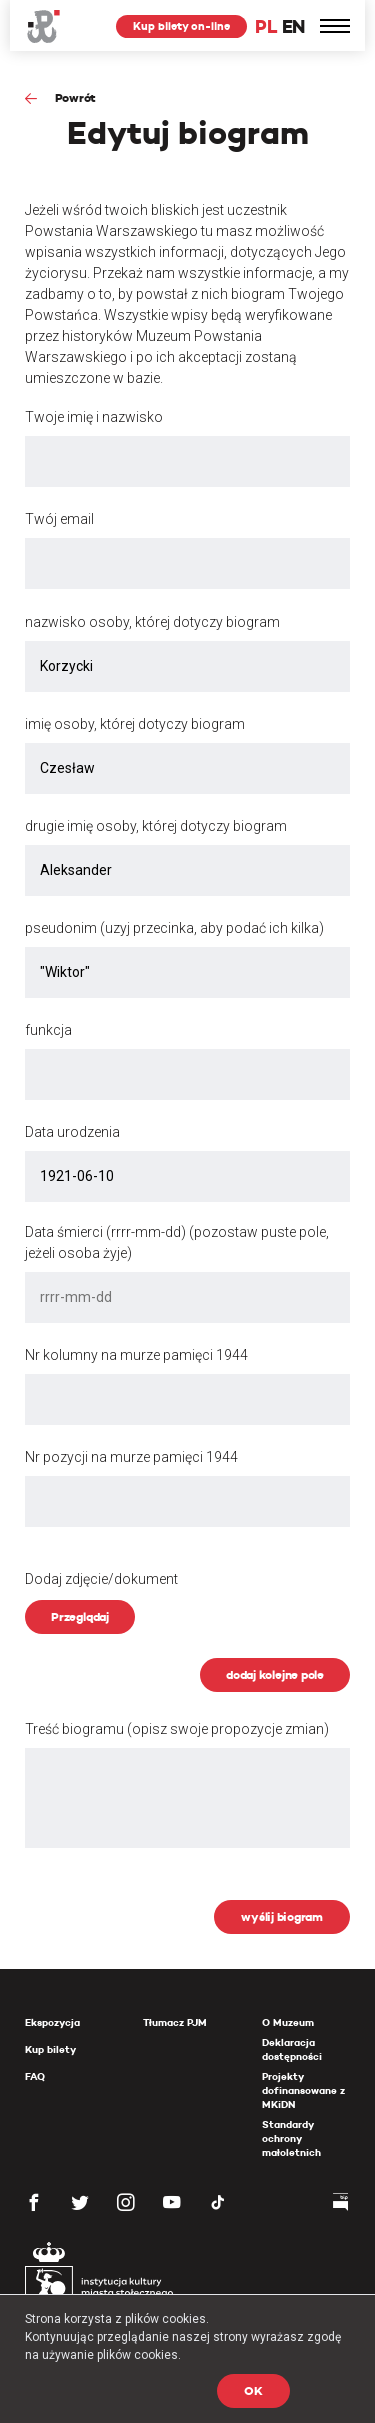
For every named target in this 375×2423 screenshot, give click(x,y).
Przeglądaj (80, 1616)
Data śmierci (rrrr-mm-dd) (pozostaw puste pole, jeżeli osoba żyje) (177, 1242)
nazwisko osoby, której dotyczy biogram (152, 622)
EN (293, 26)
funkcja (48, 1030)
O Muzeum (288, 2022)
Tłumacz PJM (175, 2022)
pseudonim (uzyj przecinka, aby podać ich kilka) (174, 928)
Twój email (59, 519)
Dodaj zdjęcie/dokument (101, 1579)
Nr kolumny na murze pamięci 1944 (136, 1355)
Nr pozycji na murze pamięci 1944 (131, 1457)
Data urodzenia (72, 1132)
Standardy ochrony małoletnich (291, 2138)
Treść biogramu (177, 1729)
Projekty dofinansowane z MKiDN (303, 2090)
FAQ (35, 2076)
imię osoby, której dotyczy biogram (135, 724)
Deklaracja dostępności (292, 2049)
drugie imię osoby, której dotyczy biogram (156, 826)
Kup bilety (50, 2049)
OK (253, 2390)
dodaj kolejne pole (275, 1674)
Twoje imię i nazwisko (94, 417)
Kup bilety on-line (181, 26)
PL (266, 26)
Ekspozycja (52, 2022)
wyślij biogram (282, 1916)
